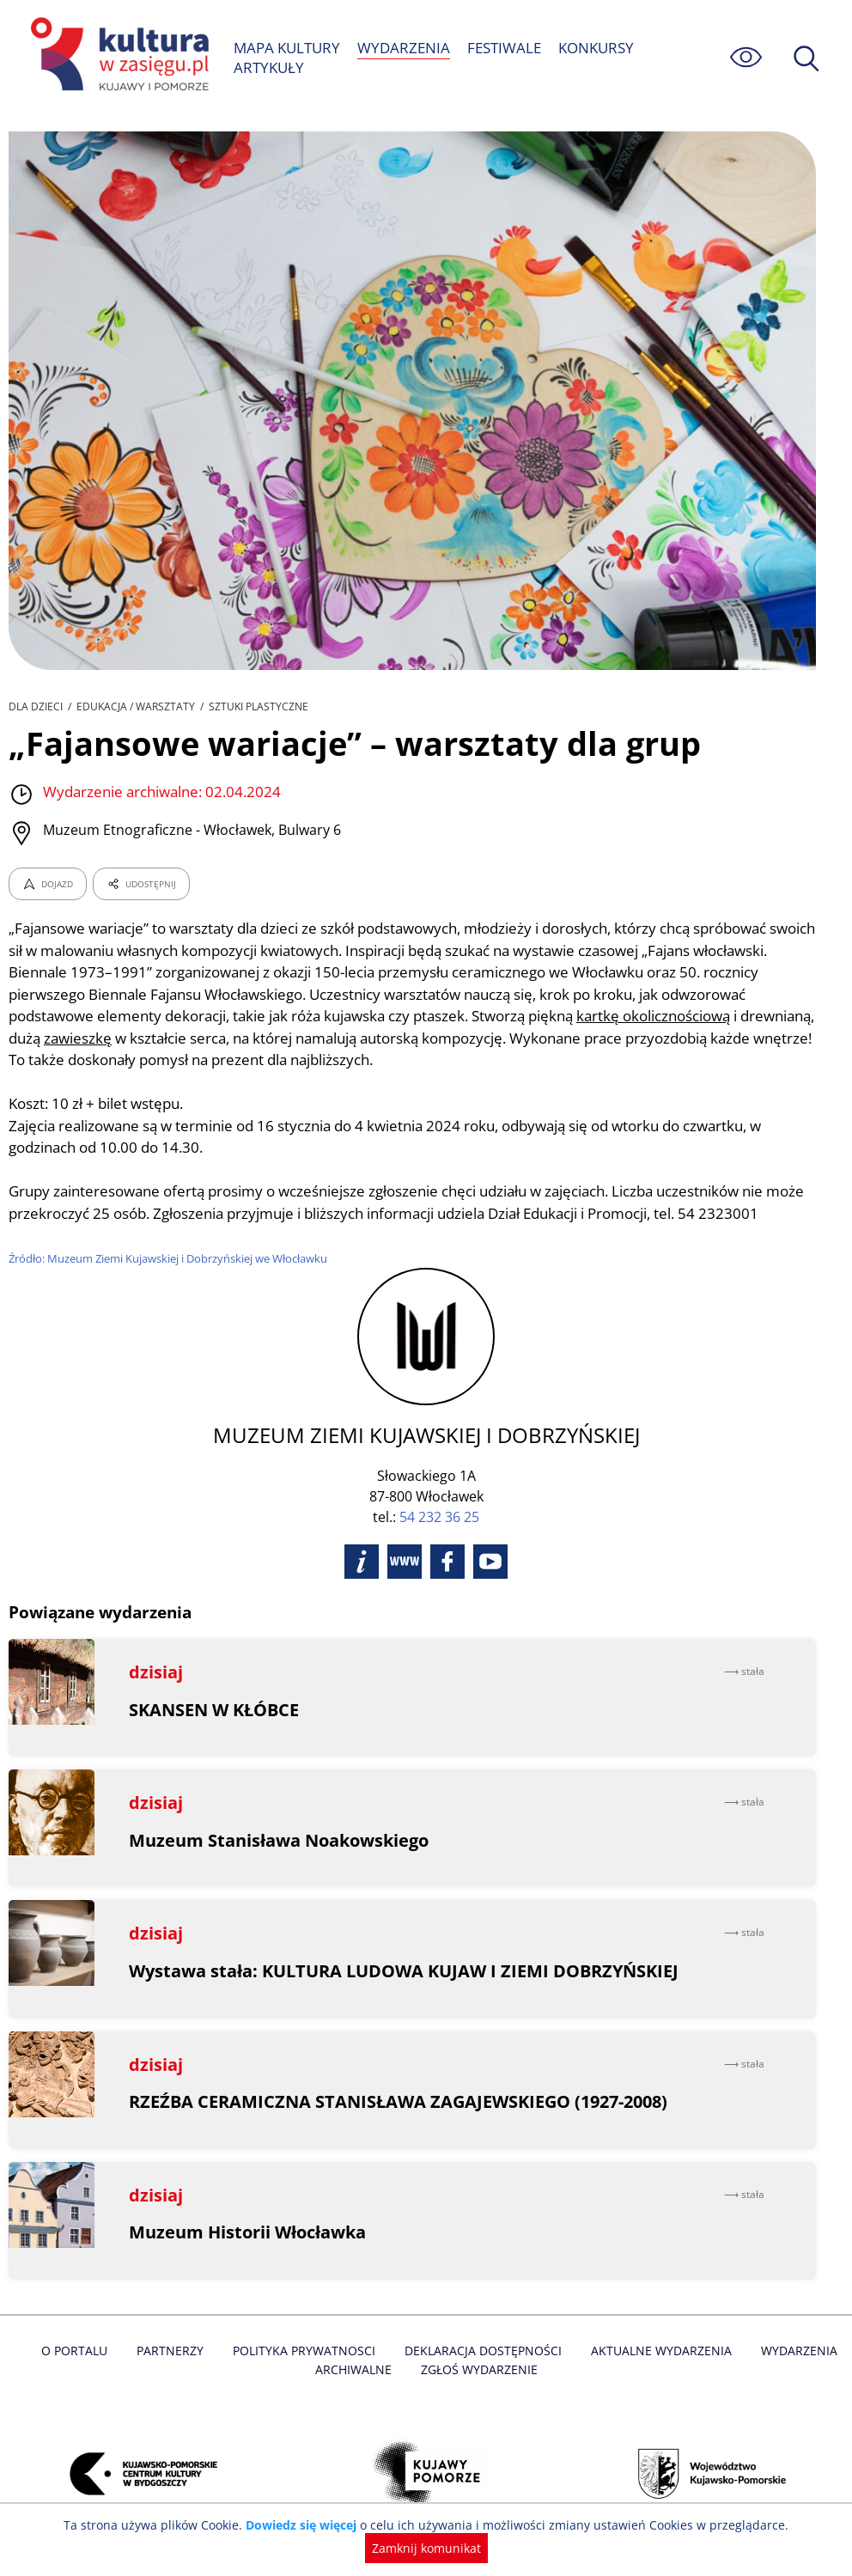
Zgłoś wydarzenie (478, 2369)
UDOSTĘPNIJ (140, 884)
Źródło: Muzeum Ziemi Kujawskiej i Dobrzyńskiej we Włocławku (172, 1258)
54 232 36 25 (439, 1516)
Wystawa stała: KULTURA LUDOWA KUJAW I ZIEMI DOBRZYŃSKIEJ (404, 1970)
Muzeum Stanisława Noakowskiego (280, 1840)
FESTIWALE (503, 48)
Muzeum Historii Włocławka (248, 2232)
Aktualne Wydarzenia (657, 2350)
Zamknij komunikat (426, 2548)
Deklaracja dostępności (482, 2350)
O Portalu (80, 2350)
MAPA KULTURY (287, 48)
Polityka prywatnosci (306, 2350)
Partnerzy (174, 2350)
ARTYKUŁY (268, 67)
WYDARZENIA (403, 48)
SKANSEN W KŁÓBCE (215, 1709)
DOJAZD (47, 884)
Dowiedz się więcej (306, 2525)
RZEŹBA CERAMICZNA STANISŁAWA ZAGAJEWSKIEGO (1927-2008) (399, 2101)
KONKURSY (596, 48)
